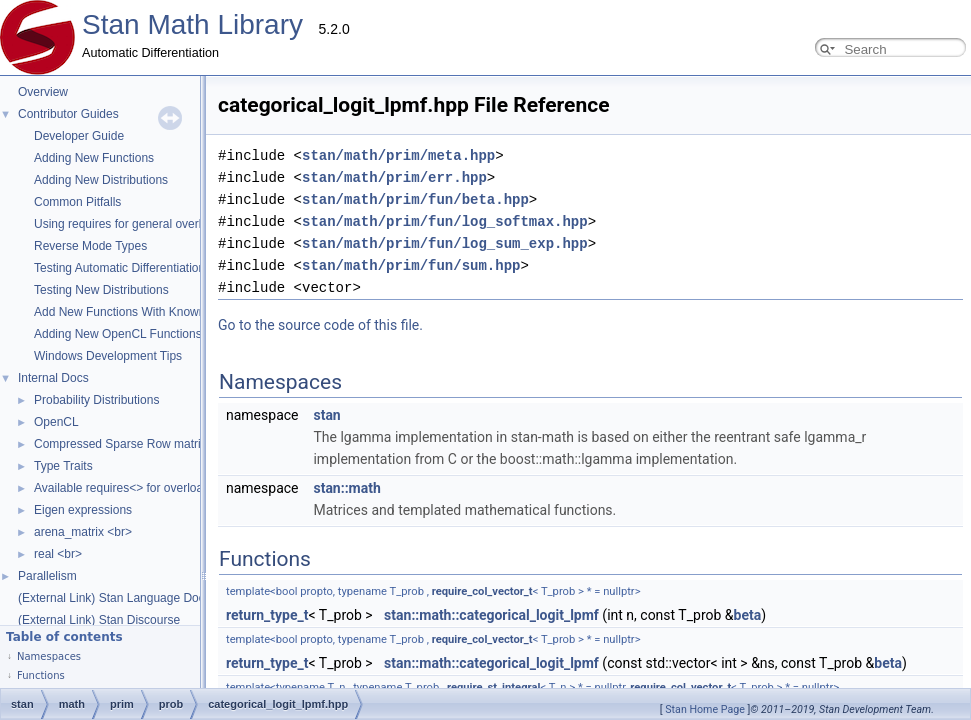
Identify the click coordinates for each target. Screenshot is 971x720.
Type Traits (63, 466)
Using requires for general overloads (130, 224)
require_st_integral (293, 687)
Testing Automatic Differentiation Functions (147, 268)
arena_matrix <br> (83, 532)
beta (548, 615)
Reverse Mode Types (90, 246)
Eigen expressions (83, 510)
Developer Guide (79, 136)
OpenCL (56, 422)
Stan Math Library (192, 24)
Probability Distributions (96, 400)
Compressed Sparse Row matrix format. (140, 444)
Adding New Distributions (101, 180)
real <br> (58, 554)
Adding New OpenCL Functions (118, 334)
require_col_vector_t (282, 591)
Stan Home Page (705, 709)
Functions (41, 675)
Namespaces (49, 656)
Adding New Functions (94, 158)
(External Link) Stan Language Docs (114, 598)
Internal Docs (53, 378)
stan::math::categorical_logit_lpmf (291, 615)
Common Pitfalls (77, 202)
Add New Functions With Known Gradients (147, 312)
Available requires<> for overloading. (131, 488)
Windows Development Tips (108, 356)
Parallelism (47, 576)
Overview (43, 92)
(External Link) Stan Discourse (99, 620)
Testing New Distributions (101, 290)
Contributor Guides (68, 114)
